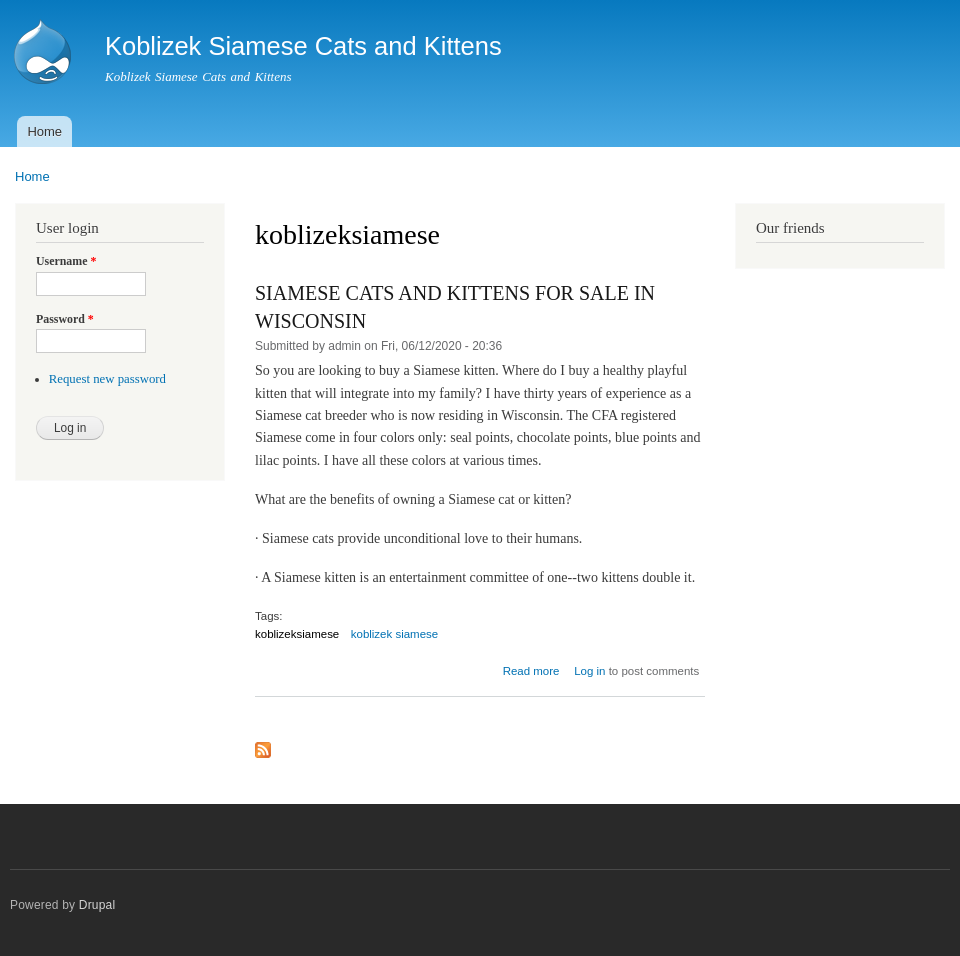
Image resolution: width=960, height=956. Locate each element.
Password (65, 319)
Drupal (97, 905)
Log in (589, 671)
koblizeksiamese (297, 634)
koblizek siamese (394, 634)
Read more (531, 671)
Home (44, 131)
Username (66, 261)
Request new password (107, 379)
